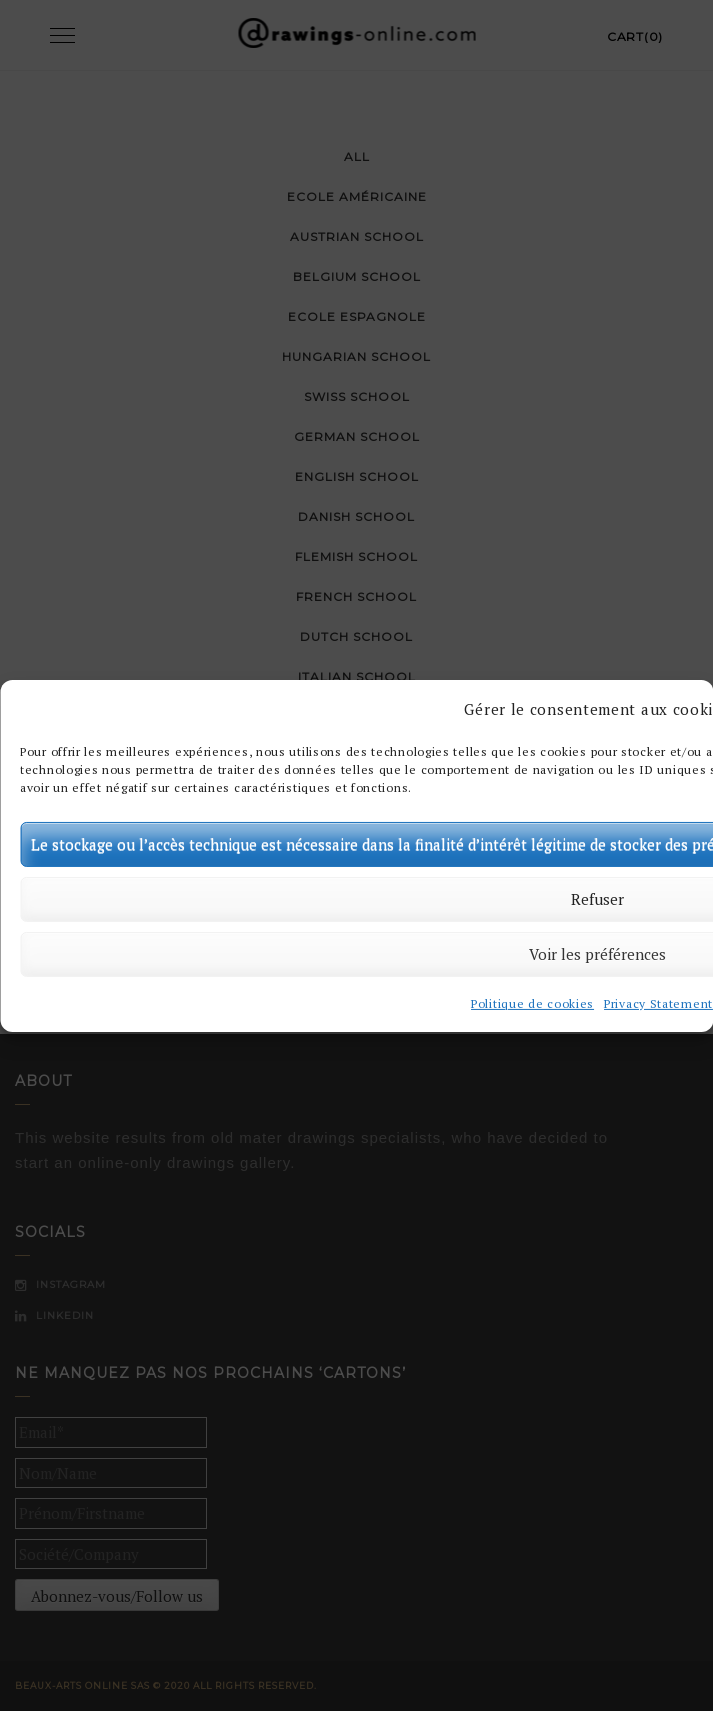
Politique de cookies (532, 1004)
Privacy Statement (658, 1004)
